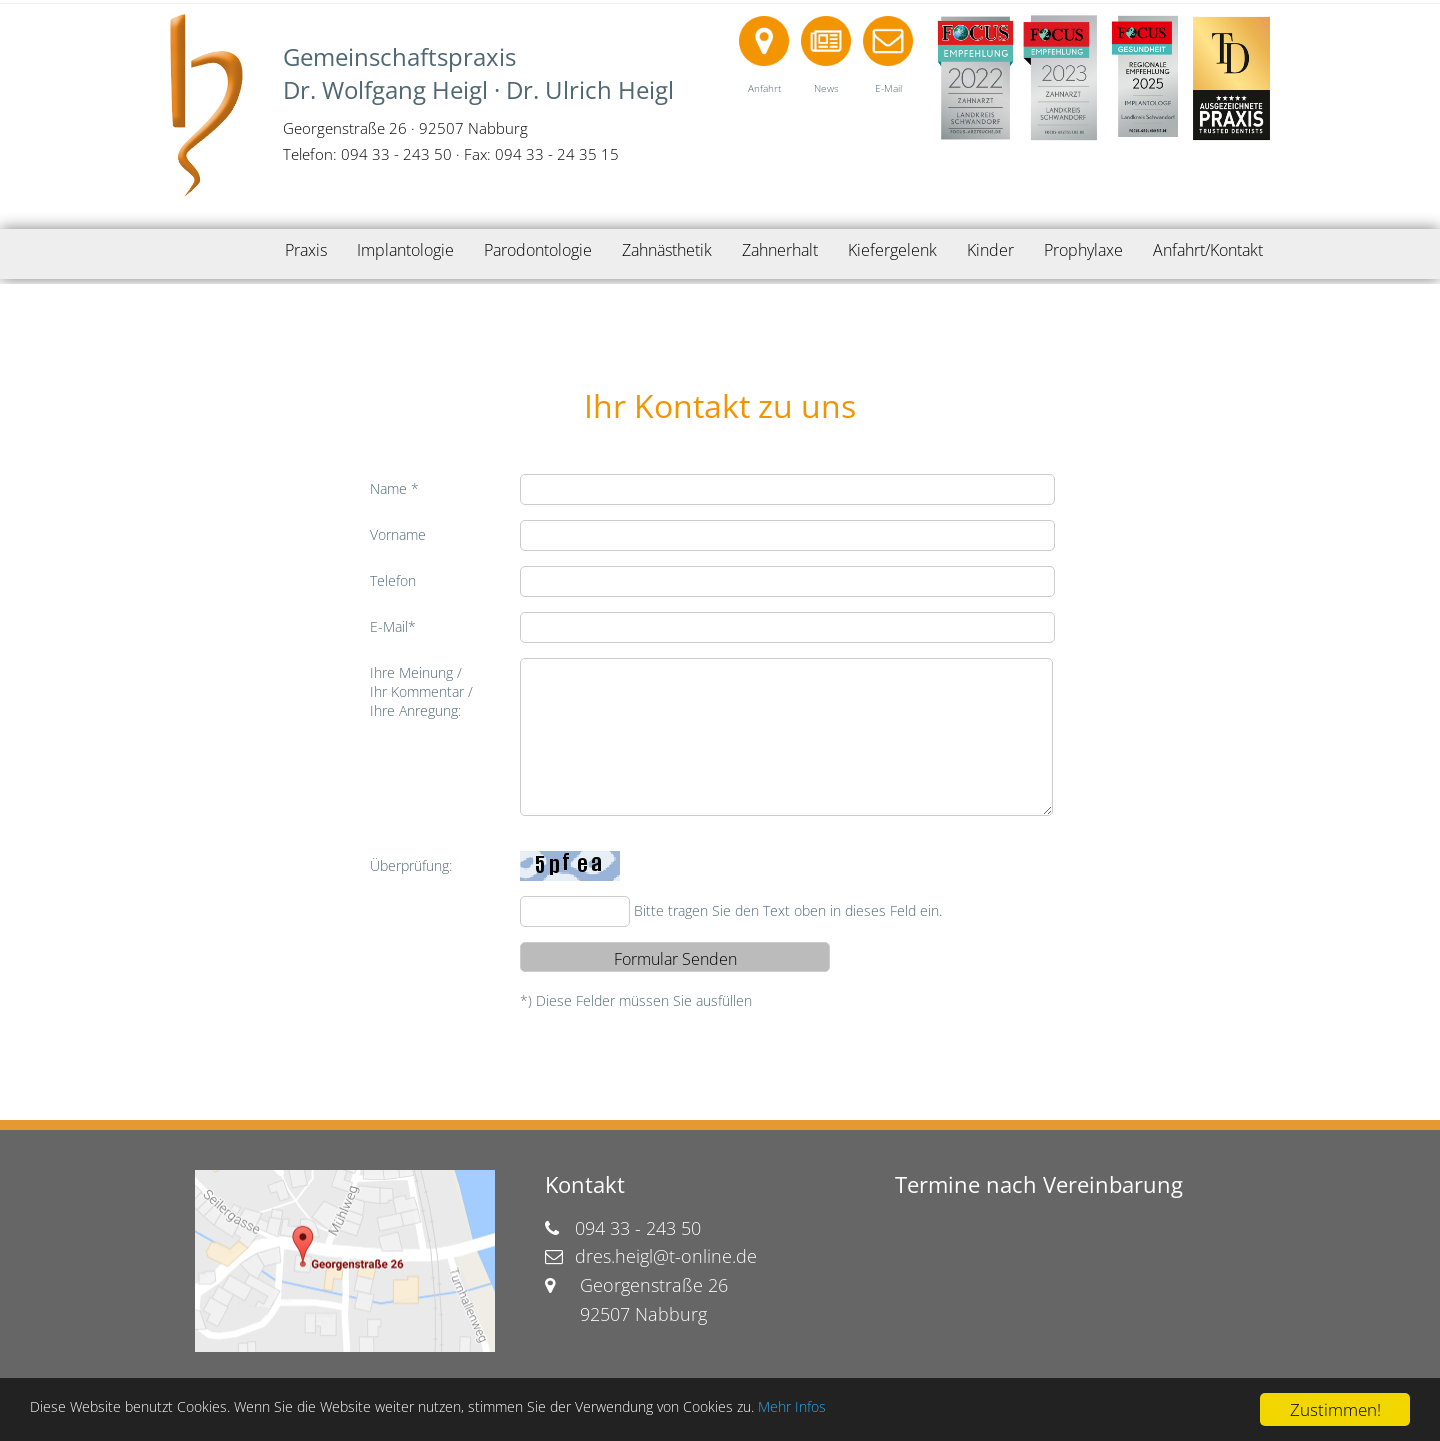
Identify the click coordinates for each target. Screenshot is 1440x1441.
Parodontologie (538, 250)
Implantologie (405, 250)
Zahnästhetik (667, 250)
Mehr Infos (940, 1410)
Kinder (990, 250)
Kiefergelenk (892, 250)
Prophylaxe (1083, 250)
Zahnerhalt (780, 250)
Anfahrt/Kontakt (1208, 250)
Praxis (306, 250)
